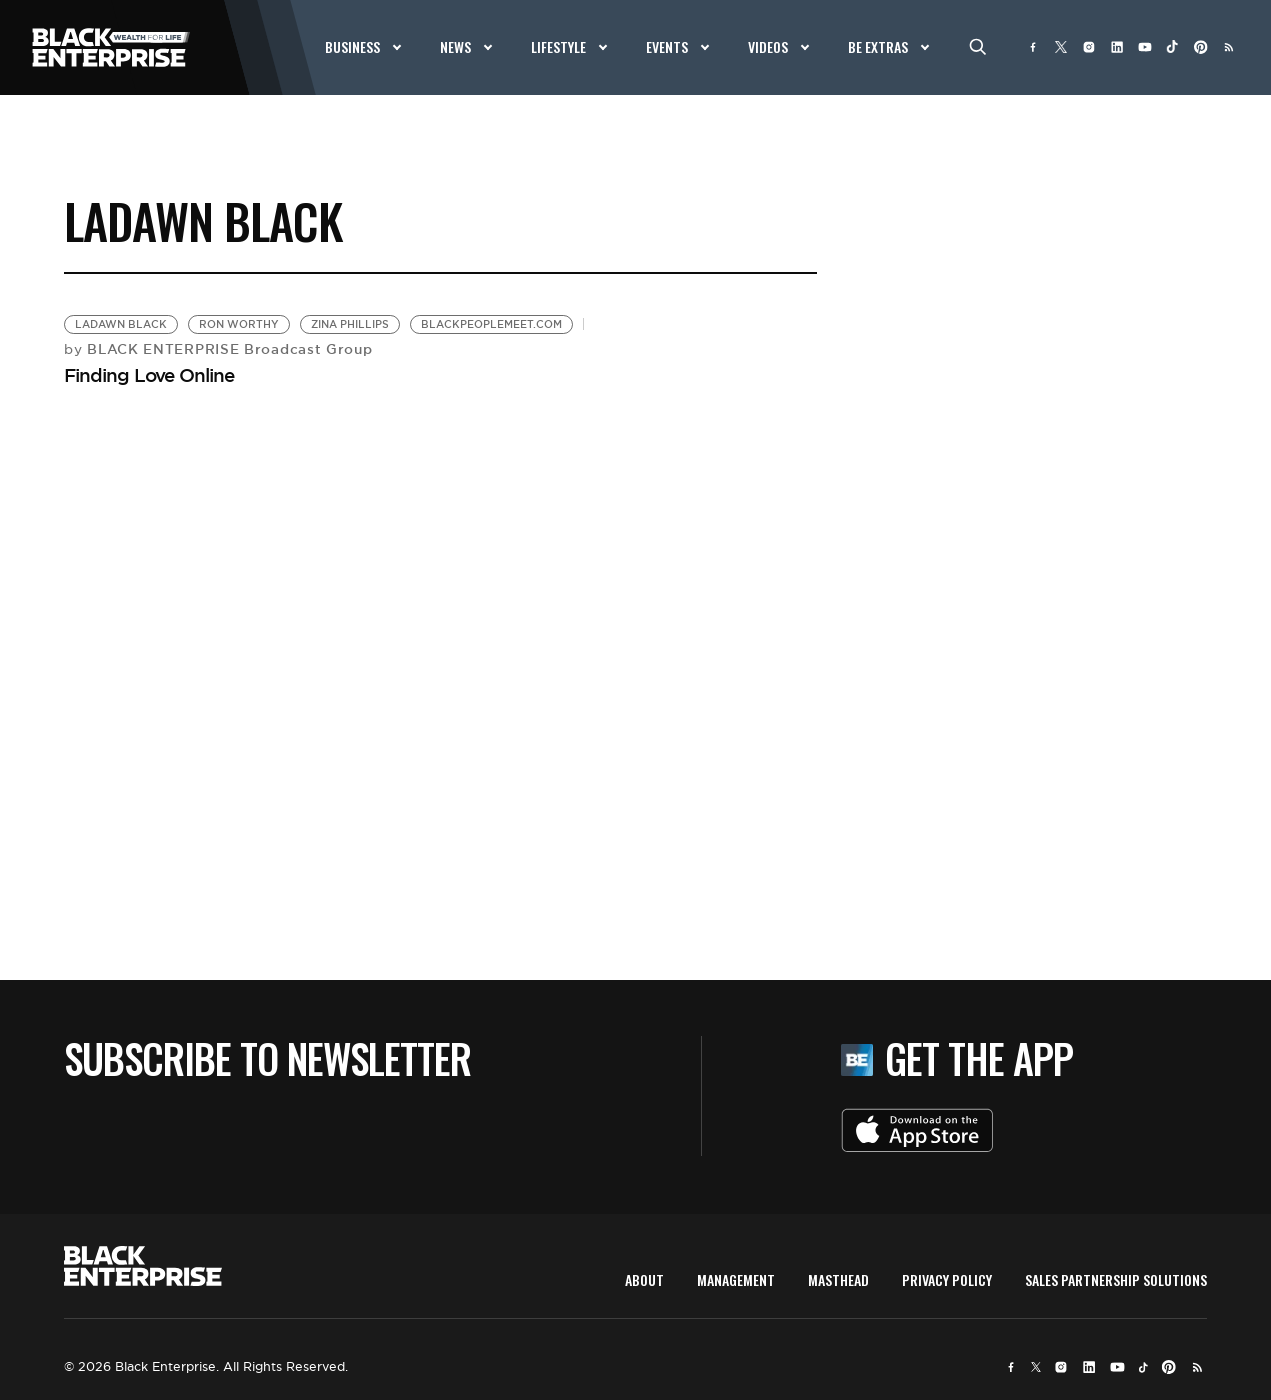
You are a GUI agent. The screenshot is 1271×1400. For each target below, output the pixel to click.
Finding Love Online (149, 375)
